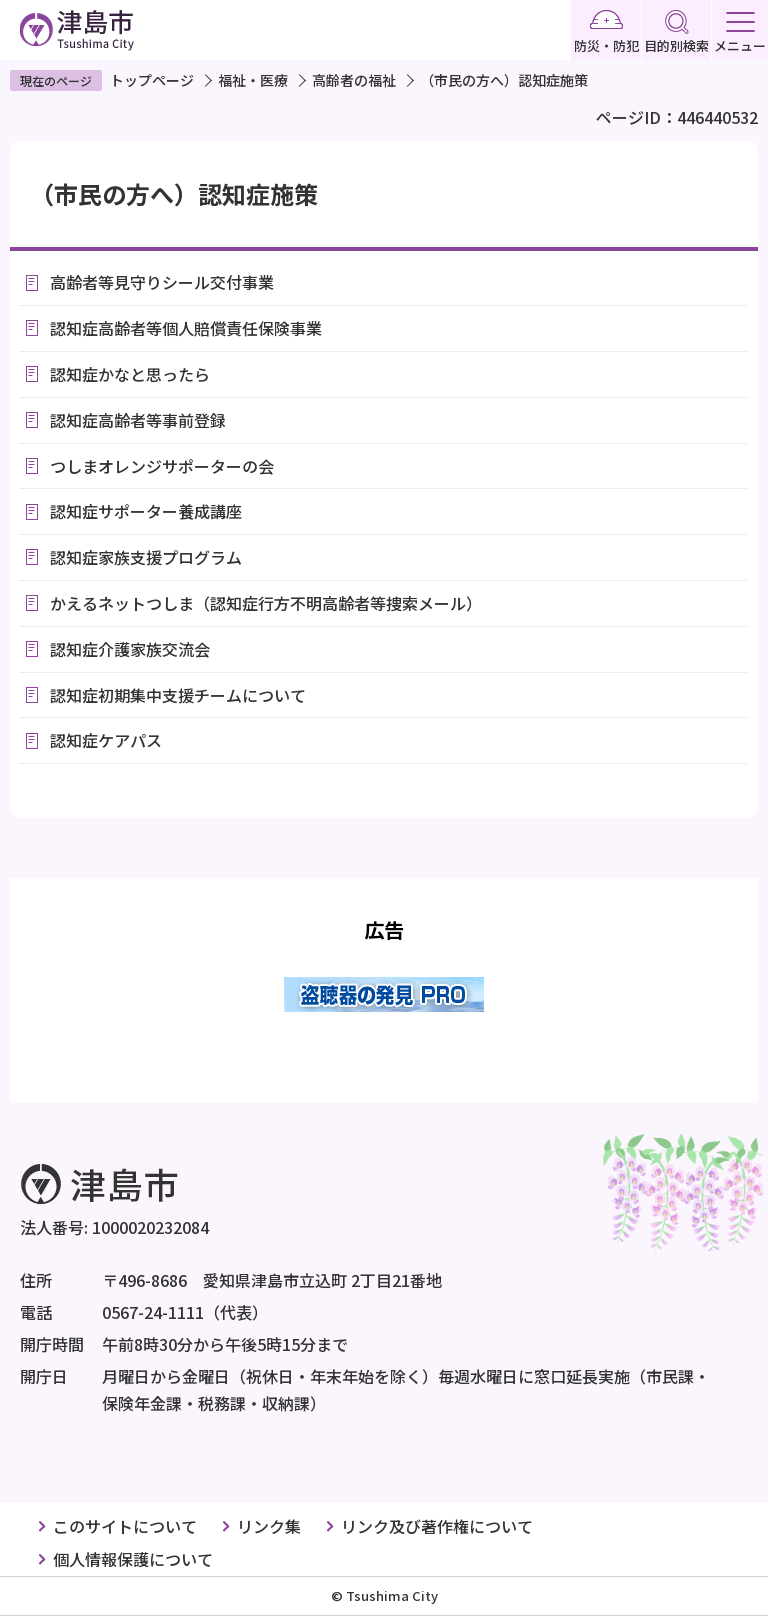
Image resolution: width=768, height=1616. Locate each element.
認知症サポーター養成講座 (146, 511)
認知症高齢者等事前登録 (138, 420)
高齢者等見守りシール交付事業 (162, 282)
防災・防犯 (606, 32)
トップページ (152, 80)
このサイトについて (125, 1526)
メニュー (740, 33)
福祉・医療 (253, 80)
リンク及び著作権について (437, 1526)
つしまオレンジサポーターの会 (162, 466)
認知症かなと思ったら (130, 374)
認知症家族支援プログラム (146, 557)
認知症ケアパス (106, 740)
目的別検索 (676, 32)
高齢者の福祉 (354, 80)
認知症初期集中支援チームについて (178, 695)
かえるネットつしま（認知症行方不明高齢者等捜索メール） (266, 603)
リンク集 (269, 1526)
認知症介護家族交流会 (130, 649)
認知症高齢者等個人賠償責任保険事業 (186, 328)
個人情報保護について (133, 1559)
